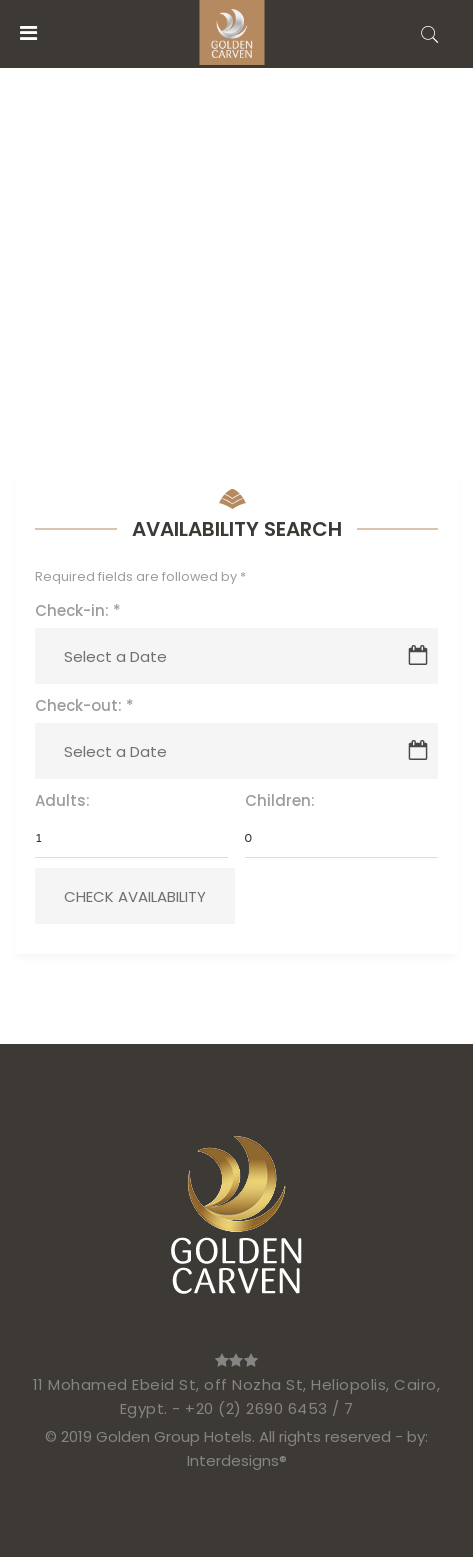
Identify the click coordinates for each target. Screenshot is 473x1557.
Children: (280, 800)
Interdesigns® (237, 1460)
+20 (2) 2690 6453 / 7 (269, 1408)
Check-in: (78, 610)
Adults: (62, 800)
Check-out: (84, 705)
